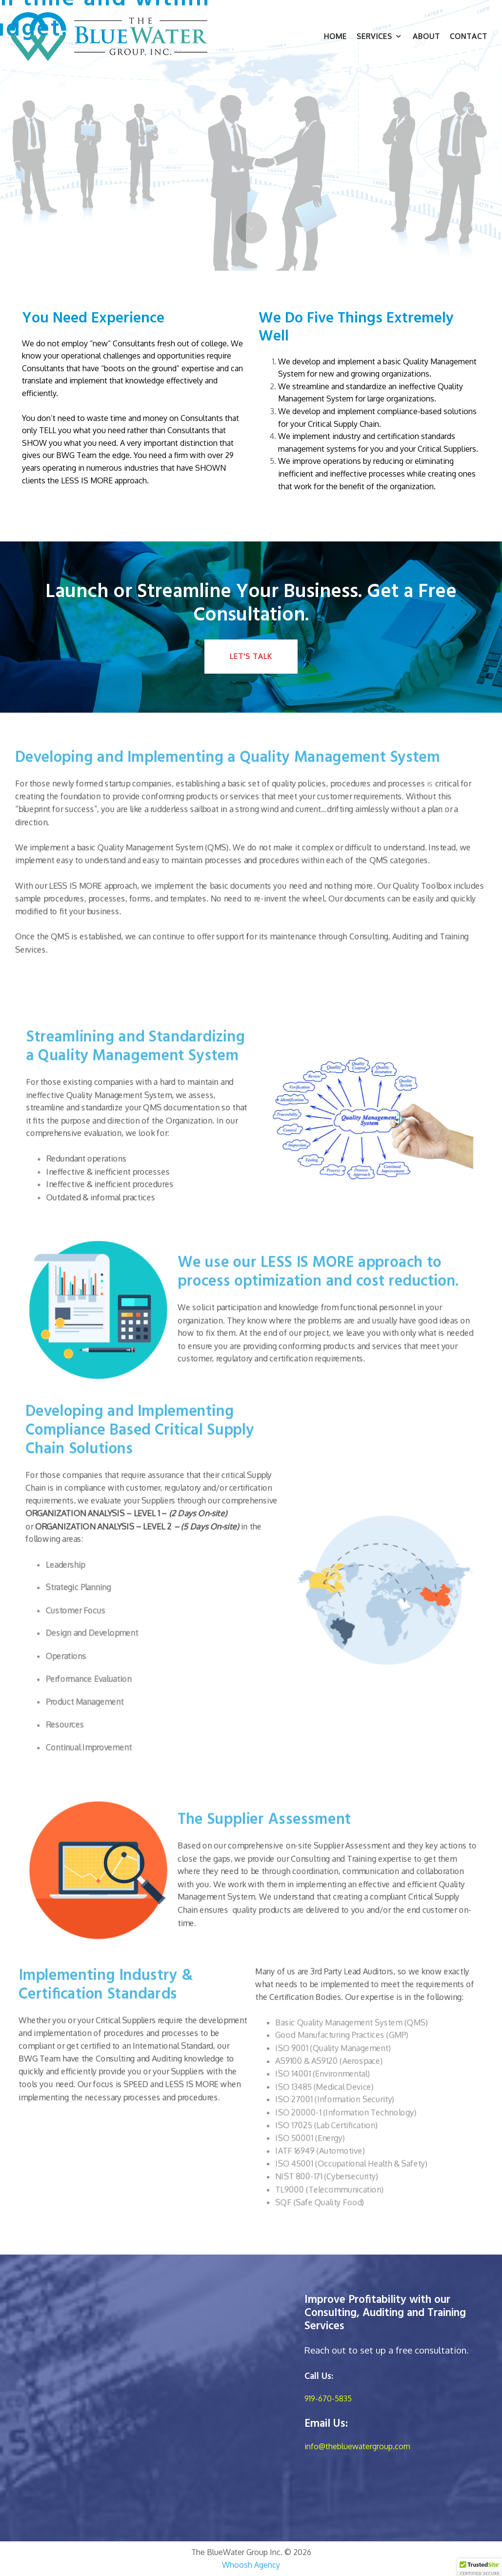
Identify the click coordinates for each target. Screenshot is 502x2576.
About (426, 36)
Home (335, 36)
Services (379, 36)
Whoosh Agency (251, 2565)
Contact (468, 36)
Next (251, 227)
